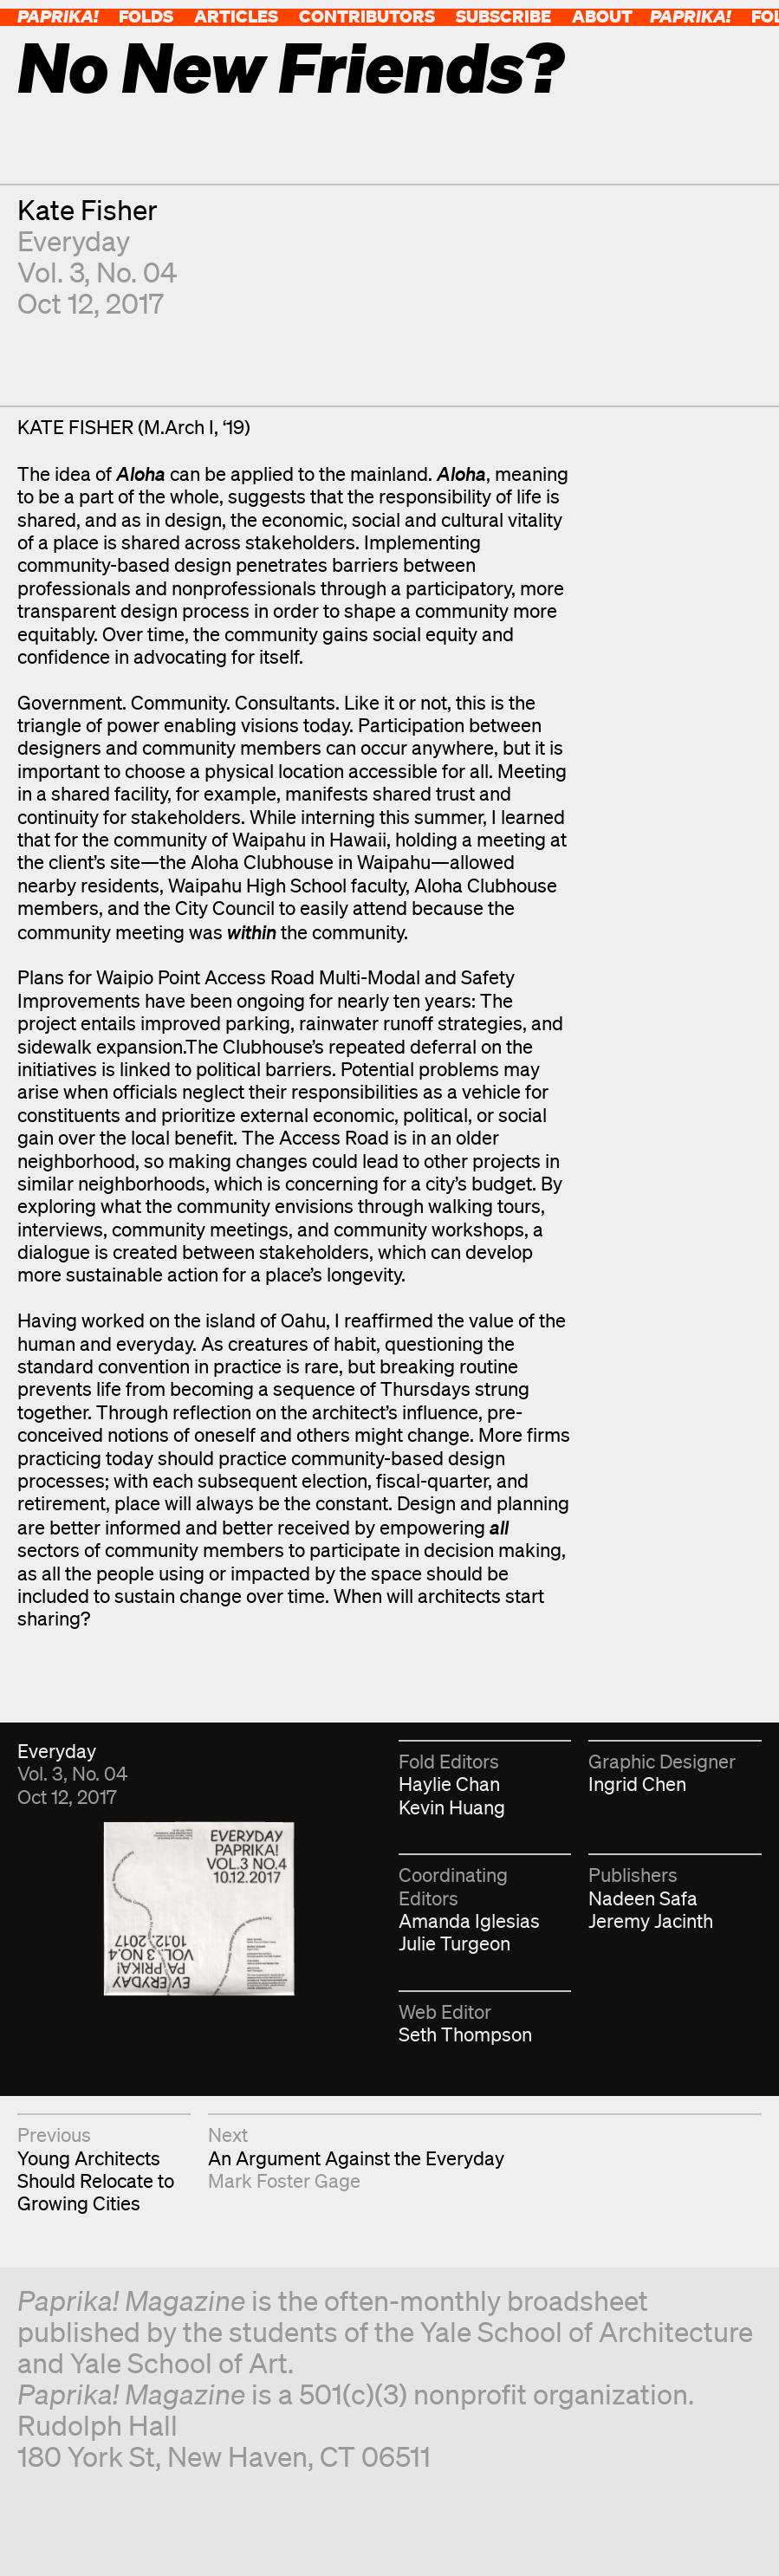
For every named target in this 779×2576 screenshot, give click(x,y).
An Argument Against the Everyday (356, 2158)
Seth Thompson (465, 2034)
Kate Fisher (87, 209)
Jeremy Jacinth (650, 1920)
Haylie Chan (449, 1783)
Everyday (73, 240)
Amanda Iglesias (469, 1920)
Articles (236, 16)
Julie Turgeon (454, 1943)
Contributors (367, 16)
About (602, 16)
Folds (146, 16)
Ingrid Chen (637, 1783)
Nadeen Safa (643, 1898)
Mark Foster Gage (284, 2180)
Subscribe (503, 16)
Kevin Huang (452, 1807)
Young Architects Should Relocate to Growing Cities (95, 2181)
